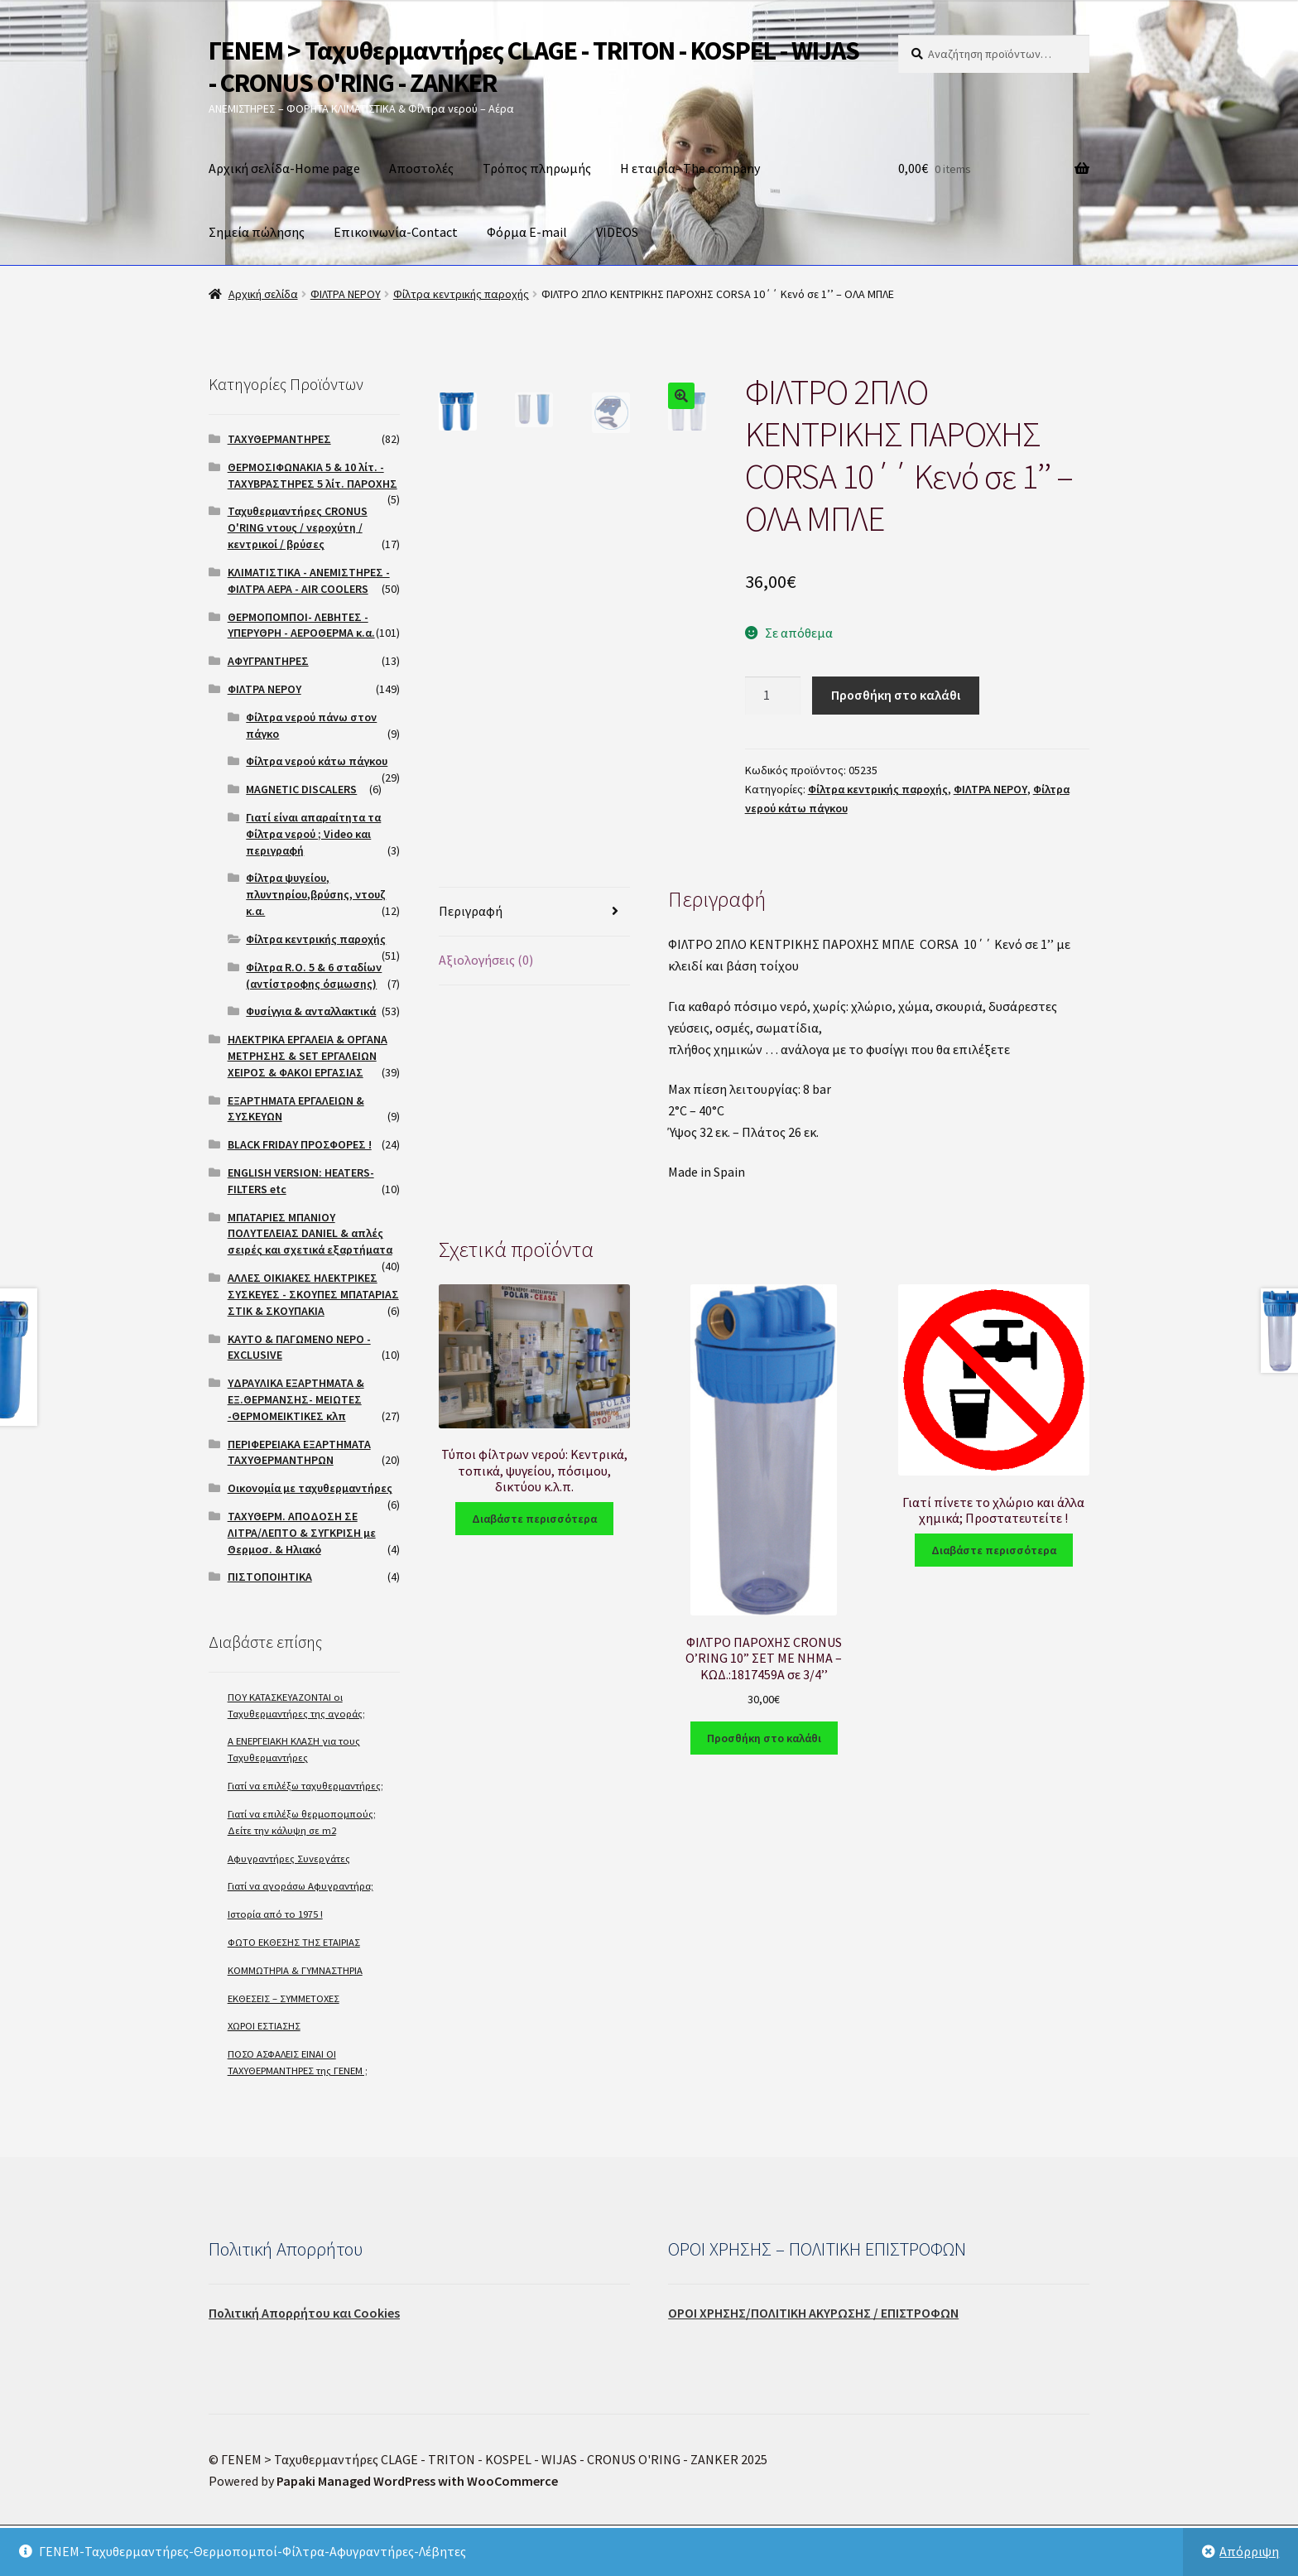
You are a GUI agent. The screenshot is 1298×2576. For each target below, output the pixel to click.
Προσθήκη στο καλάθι (895, 694)
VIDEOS (617, 232)
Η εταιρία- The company (690, 168)
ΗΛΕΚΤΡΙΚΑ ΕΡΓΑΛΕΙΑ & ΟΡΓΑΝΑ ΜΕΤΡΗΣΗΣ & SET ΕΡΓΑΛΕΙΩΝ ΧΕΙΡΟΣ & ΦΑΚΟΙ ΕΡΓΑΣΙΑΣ (307, 1056)
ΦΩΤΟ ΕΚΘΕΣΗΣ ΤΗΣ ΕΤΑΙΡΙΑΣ (294, 1942)
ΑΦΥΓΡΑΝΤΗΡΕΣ (268, 660)
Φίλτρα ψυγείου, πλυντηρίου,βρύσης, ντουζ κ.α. (316, 894)
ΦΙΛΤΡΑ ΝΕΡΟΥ (345, 293)
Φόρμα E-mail (527, 232)
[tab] (534, 912)
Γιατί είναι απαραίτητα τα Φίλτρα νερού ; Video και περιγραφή (313, 834)
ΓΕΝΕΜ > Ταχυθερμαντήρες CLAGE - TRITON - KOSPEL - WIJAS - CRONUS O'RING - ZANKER (534, 66)
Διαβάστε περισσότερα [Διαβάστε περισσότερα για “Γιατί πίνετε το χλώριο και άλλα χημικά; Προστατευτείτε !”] (993, 1550)
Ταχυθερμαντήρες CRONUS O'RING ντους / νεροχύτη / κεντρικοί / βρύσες (298, 527)
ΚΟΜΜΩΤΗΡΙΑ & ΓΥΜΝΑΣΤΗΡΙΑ (295, 1970)
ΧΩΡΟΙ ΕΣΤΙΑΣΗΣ (264, 2026)
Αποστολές (421, 168)
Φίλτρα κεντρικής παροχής (461, 293)
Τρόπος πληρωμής (537, 168)
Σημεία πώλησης (257, 232)
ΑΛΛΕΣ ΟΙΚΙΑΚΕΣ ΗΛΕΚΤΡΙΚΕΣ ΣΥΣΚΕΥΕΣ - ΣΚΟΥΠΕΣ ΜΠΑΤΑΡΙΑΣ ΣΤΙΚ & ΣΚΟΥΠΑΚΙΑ (313, 1294)
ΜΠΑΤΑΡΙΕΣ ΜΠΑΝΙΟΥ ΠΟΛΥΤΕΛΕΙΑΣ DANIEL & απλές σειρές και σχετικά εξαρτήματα (310, 1234)
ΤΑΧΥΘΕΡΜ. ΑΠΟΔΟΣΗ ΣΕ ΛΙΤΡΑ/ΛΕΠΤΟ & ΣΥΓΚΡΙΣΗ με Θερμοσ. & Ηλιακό (302, 1533)
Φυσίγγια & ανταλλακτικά (311, 1011)
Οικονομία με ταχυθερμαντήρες (310, 1488)
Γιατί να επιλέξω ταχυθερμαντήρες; (305, 1785)
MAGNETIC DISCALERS (301, 789)
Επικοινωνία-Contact (396, 232)
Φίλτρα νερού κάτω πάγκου (316, 761)
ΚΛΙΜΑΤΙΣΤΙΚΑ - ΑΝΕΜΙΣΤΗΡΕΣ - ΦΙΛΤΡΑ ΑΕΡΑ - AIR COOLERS (309, 580)
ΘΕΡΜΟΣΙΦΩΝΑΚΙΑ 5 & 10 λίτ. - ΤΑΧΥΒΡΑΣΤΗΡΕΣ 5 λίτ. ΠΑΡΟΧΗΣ (312, 475)
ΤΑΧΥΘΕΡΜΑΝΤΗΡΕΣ (279, 438)
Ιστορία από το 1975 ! (275, 1914)
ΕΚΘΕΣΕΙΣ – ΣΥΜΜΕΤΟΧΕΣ (283, 1998)
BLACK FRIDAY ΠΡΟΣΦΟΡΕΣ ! (300, 1144)
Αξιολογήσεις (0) (486, 959)
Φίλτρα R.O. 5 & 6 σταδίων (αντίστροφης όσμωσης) (314, 975)
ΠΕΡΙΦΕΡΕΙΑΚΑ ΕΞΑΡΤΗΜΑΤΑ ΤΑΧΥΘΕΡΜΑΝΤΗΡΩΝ (299, 1452)
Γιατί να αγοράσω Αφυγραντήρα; (300, 1886)
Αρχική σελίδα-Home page (284, 168)
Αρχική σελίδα (263, 293)
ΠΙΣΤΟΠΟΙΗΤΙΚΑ (270, 1576)
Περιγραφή (470, 911)
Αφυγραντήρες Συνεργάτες (289, 1858)
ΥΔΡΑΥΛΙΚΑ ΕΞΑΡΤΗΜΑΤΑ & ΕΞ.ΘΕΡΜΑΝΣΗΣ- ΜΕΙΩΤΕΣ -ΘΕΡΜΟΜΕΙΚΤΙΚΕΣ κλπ (296, 1399)
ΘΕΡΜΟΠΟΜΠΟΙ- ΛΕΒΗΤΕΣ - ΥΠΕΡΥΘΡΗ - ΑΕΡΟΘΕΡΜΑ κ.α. (301, 625)
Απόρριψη (1249, 2551)
